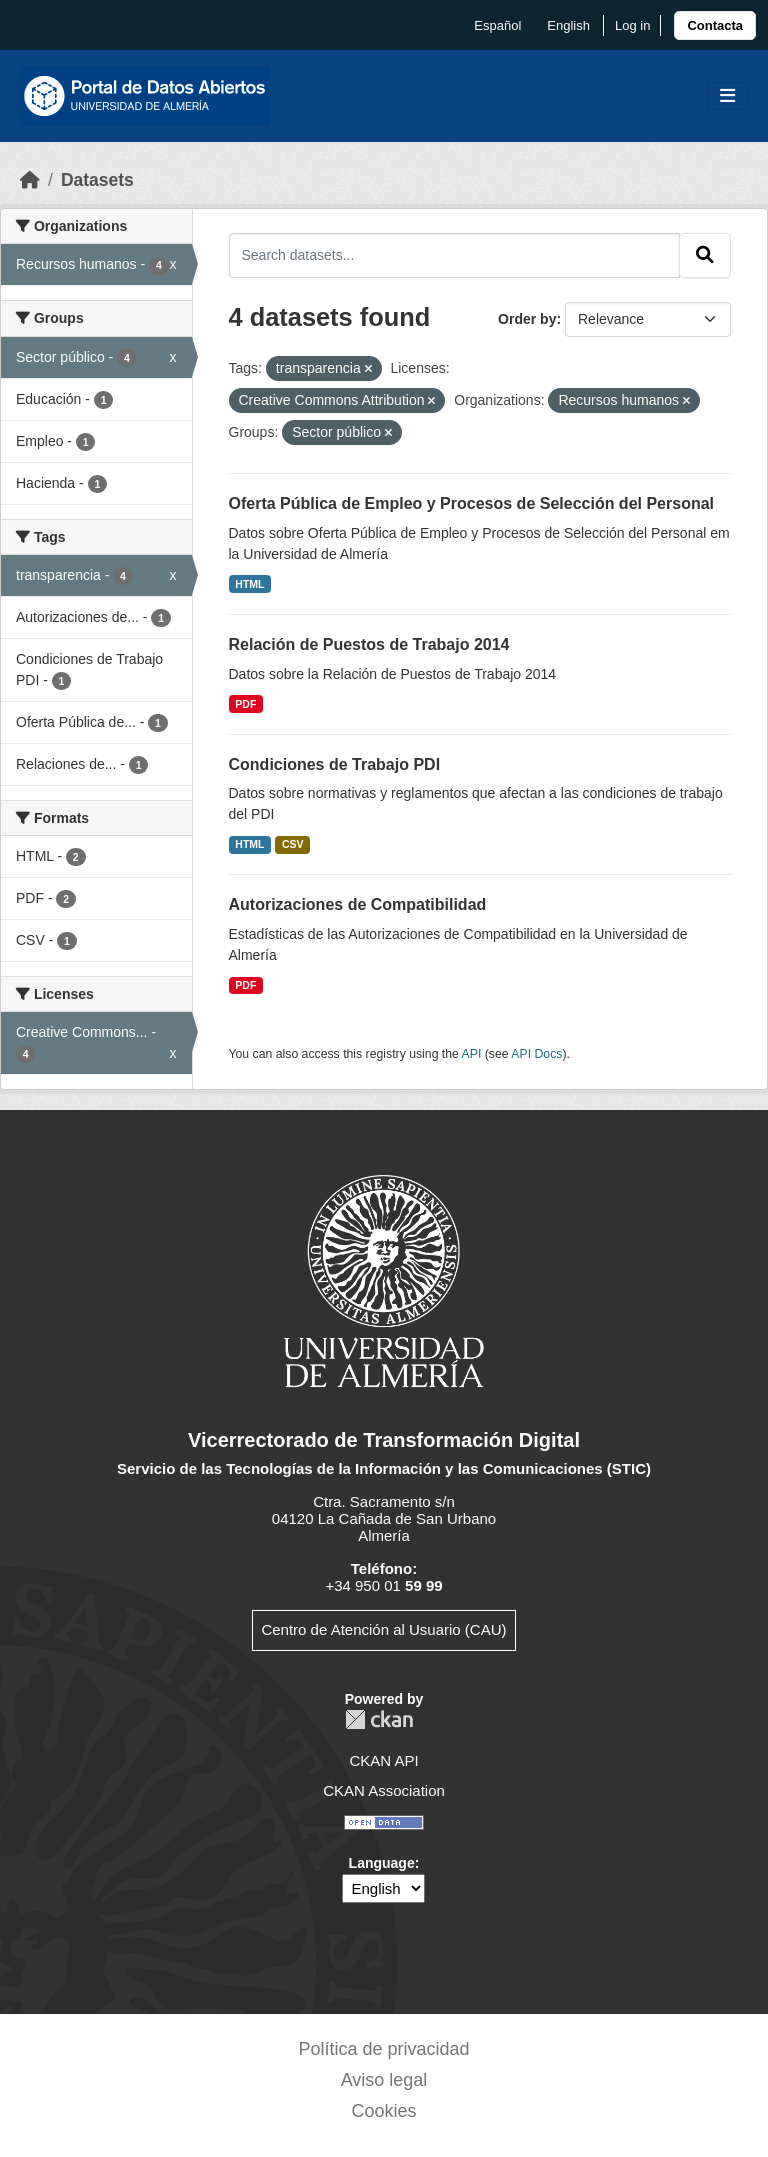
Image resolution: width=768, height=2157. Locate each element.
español (497, 25)
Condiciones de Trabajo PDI (335, 764)
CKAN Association (384, 1790)
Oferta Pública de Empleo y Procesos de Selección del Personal (472, 503)
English (568, 25)
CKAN (379, 1719)
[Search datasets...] (455, 255)
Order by (527, 319)
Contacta (715, 25)
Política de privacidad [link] (383, 2049)
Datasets (97, 180)
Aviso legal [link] (384, 2080)
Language (382, 1863)
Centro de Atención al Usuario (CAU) (383, 1629)
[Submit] (705, 255)
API (472, 1054)
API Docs (536, 1054)
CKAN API (383, 1760)
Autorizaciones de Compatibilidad (358, 904)
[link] (715, 25)
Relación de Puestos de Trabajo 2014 (369, 644)
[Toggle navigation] (727, 96)
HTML (249, 584)
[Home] (30, 180)
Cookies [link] (383, 2111)
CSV (293, 844)
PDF (245, 704)
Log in (632, 25)
